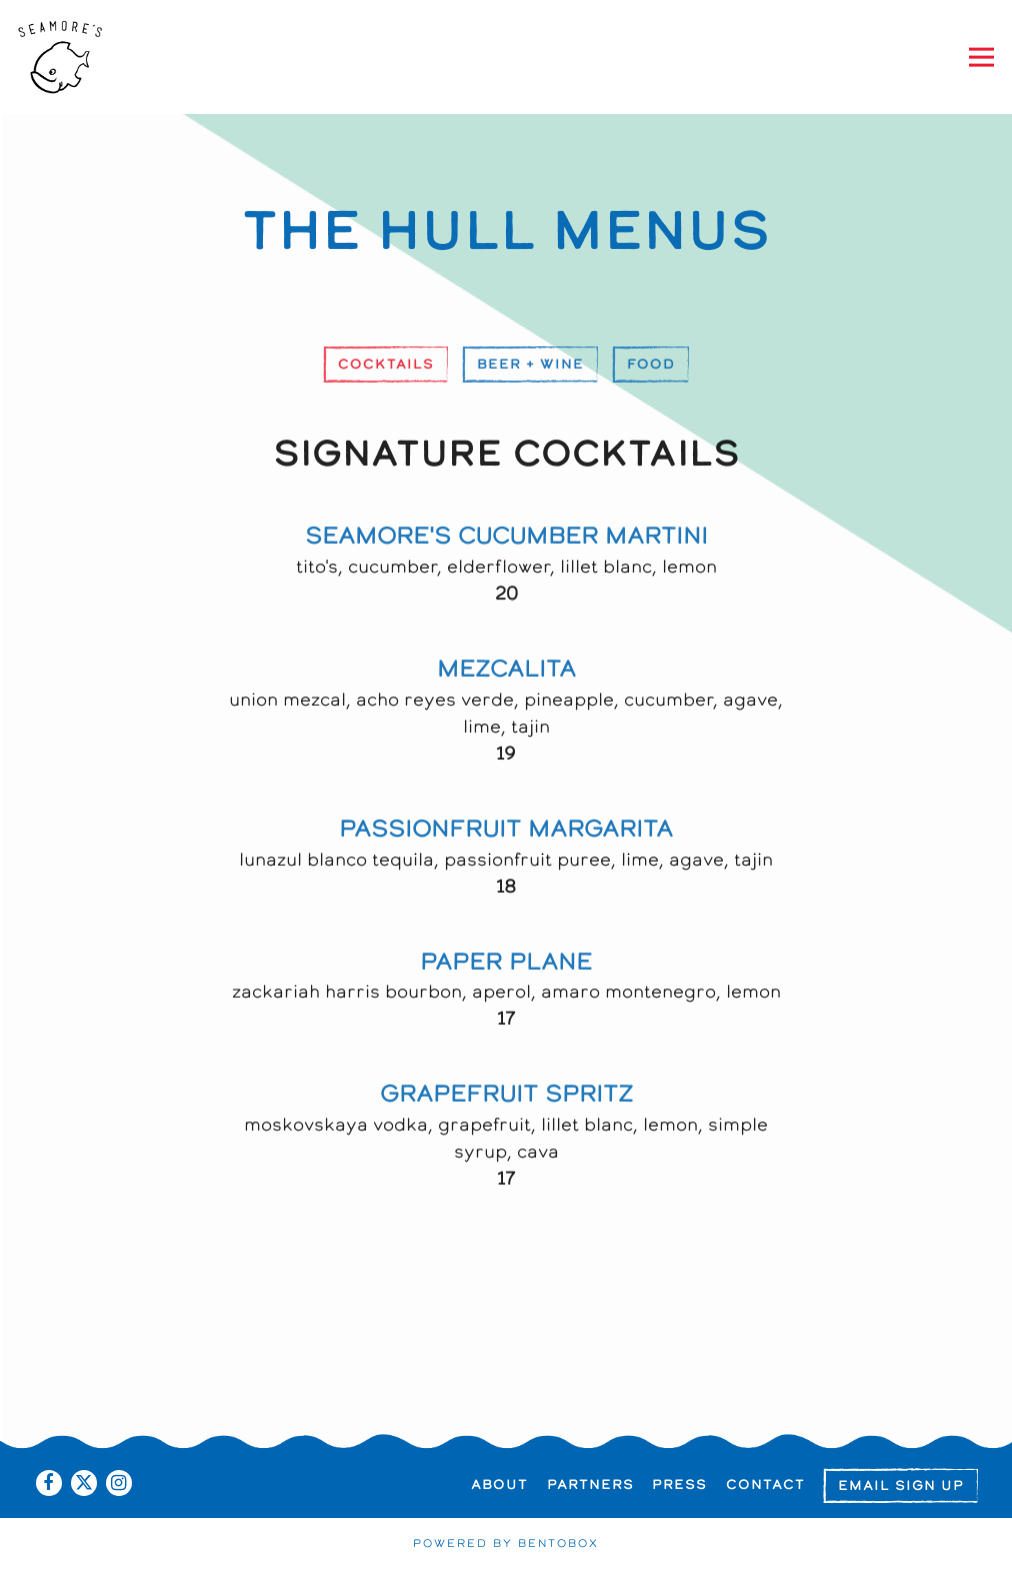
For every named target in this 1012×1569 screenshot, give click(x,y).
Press (679, 1485)
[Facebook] (49, 1483)
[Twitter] (84, 1483)
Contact (765, 1485)
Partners (590, 1485)
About (499, 1485)
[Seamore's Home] (82, 57)
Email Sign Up (901, 1486)
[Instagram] (119, 1483)
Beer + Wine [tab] (530, 367)
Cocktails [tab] (386, 367)
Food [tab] (651, 367)
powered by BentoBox (506, 1544)
